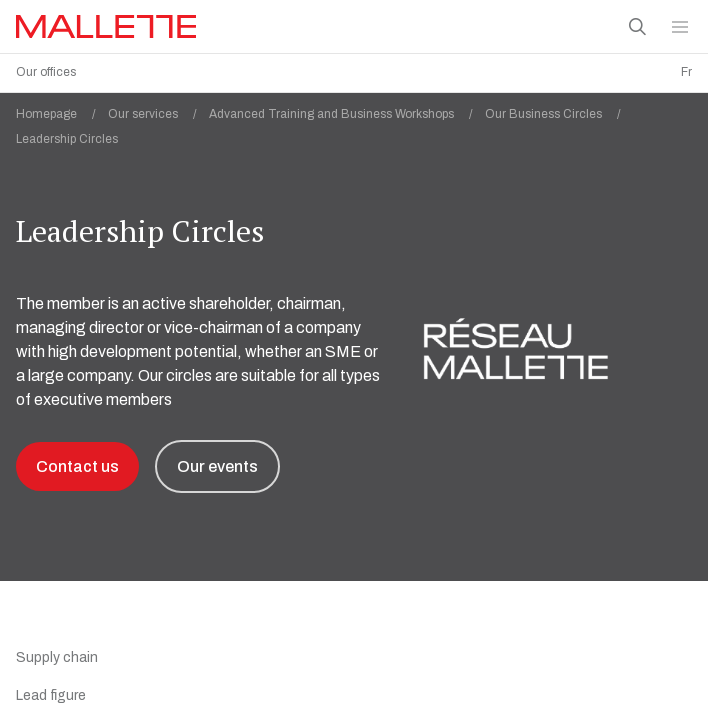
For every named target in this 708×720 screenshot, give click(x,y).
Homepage (62, 109)
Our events (217, 461)
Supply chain (57, 652)
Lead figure (51, 690)
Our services (158, 109)
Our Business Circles (559, 109)
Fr (686, 72)
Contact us (77, 461)
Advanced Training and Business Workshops (347, 109)
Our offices (46, 72)
